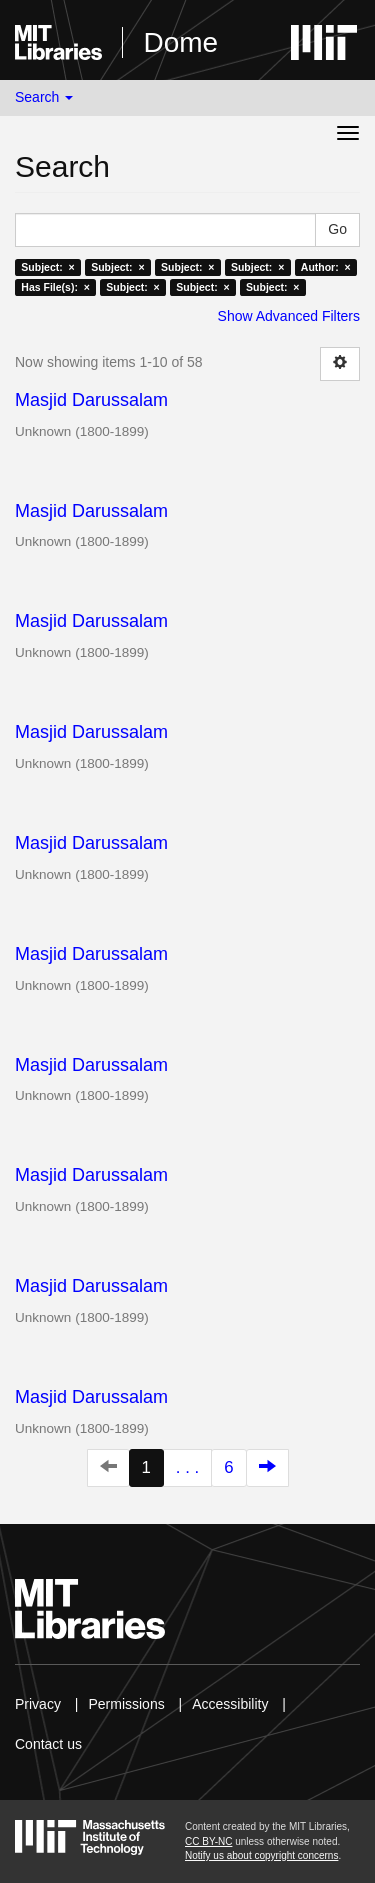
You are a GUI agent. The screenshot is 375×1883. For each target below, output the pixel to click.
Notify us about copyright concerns (261, 1855)
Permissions (126, 1704)
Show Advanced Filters (289, 316)
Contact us (48, 1744)
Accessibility (230, 1704)
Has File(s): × (55, 287)
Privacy (38, 1704)
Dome (180, 42)
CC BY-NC (208, 1841)
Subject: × (47, 267)
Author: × (326, 267)
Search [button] (44, 97)
